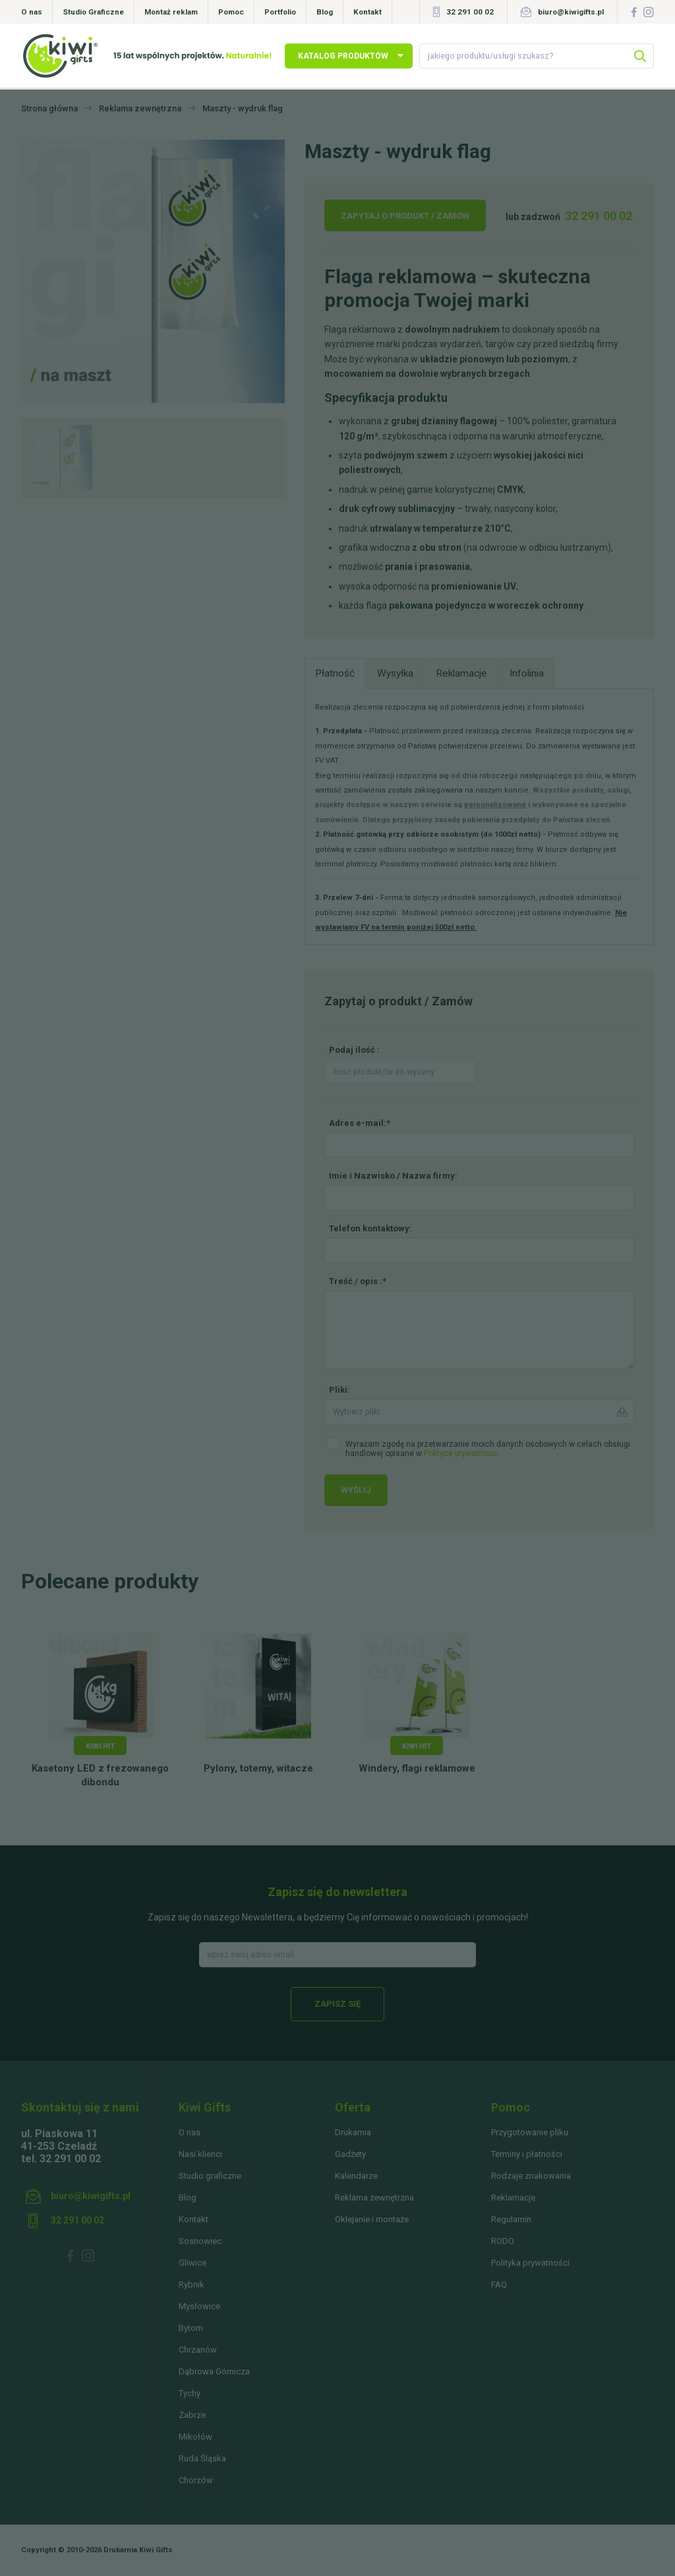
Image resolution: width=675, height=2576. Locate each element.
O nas (31, 11)
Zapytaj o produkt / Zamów (405, 216)
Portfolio (280, 11)
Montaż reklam (171, 11)
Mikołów (195, 2437)
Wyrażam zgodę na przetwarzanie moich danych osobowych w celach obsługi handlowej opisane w (487, 1449)
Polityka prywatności (530, 2263)
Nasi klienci (200, 2154)
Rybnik (191, 2284)
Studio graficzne (210, 2176)
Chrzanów (198, 2350)
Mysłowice (199, 2306)
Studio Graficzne (93, 11)
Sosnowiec (200, 2241)
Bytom (191, 2328)
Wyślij (356, 1490)
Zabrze (192, 2415)
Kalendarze (356, 2176)
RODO (502, 2241)
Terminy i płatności (526, 2154)
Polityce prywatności (461, 1453)
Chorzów (196, 2480)
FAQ (499, 2284)
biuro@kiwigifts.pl (571, 11)
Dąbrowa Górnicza (214, 2371)
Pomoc (231, 11)
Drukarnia (353, 2132)
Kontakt (367, 11)
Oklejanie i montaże (372, 2219)
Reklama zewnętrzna (374, 2197)
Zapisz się (337, 2004)
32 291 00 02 (470, 11)
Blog (324, 11)
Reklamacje (513, 2197)
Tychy (189, 2393)
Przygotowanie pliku (529, 2132)
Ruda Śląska (202, 2458)
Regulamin (511, 2219)
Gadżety (350, 2154)
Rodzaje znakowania (531, 2176)
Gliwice (192, 2263)
